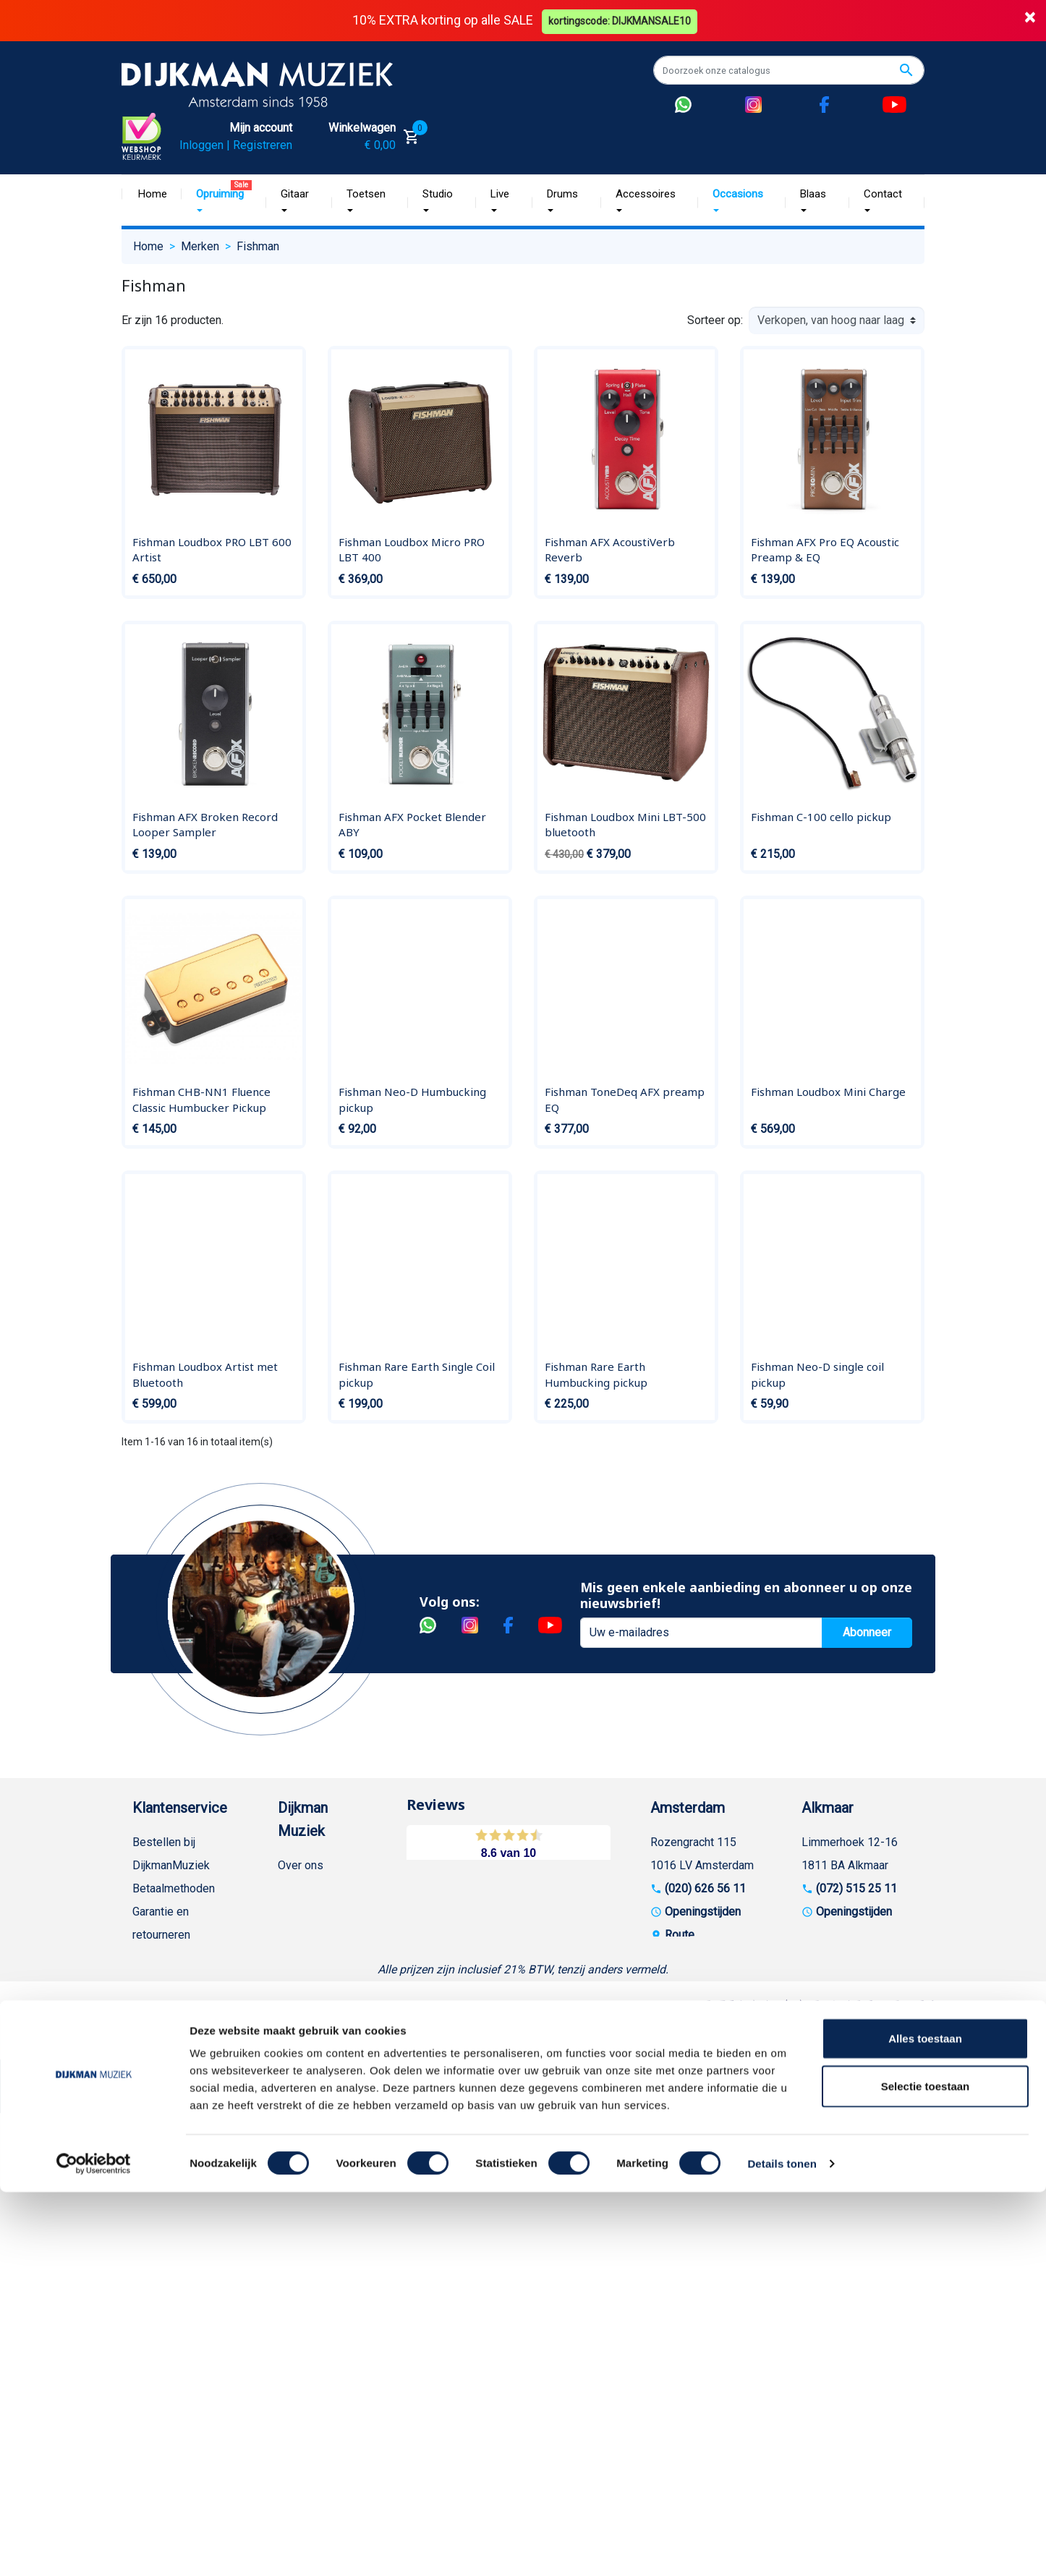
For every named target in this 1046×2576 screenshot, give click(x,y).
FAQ (142, 2050)
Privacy (151, 2142)
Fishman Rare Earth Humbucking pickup (596, 1374)
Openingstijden (703, 1911)
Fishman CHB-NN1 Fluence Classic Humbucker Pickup (201, 1099)
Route (679, 1934)
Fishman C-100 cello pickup (821, 816)
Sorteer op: (715, 319)
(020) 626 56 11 (705, 1888)
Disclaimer (159, 2119)
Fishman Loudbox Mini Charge (828, 1091)
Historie (298, 1888)
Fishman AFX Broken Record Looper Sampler (205, 824)
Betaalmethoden (173, 1888)
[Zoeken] (788, 70)
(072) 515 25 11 (856, 1888)
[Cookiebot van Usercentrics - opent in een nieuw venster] (93, 2548)
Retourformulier (171, 2235)
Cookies (153, 2258)
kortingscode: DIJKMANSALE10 (621, 20)
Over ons (300, 1864)
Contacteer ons (170, 2374)
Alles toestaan (925, 2422)
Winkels (298, 1980)
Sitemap (299, 1957)
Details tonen (781, 2547)
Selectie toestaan (925, 2470)
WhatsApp (158, 2212)
